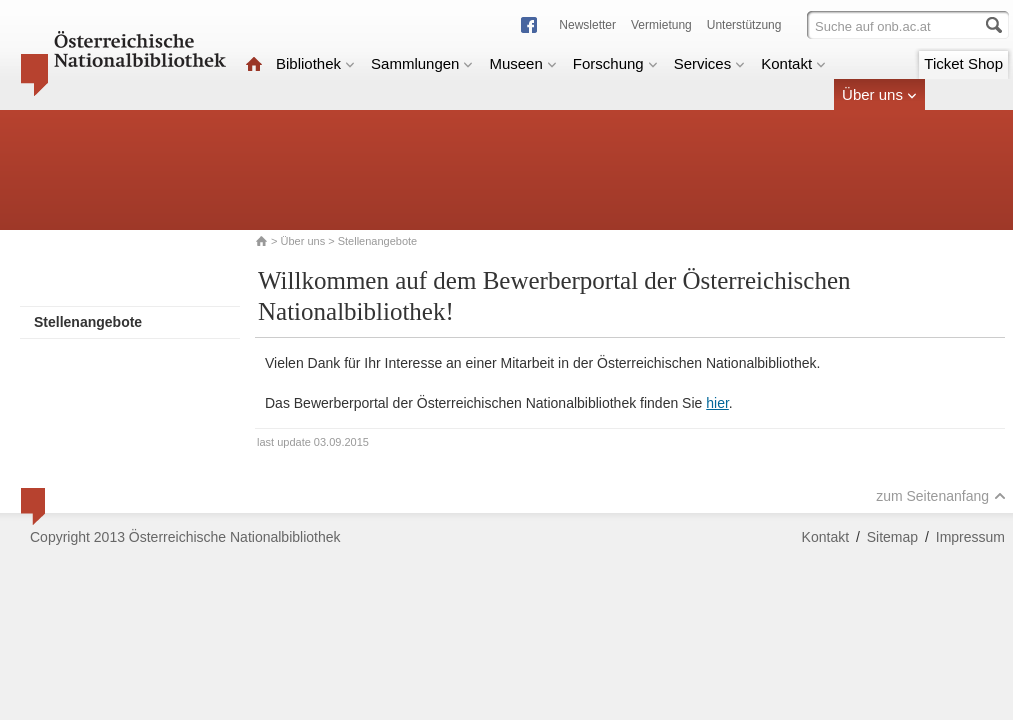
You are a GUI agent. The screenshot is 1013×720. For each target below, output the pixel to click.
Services (710, 63)
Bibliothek (315, 63)
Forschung (615, 63)
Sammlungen (422, 63)
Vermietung (661, 25)
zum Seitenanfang (941, 496)
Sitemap (892, 537)
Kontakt (793, 63)
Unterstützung (744, 25)
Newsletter (587, 25)
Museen (522, 63)
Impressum (970, 537)
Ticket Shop (963, 63)
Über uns (879, 94)
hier (717, 403)
